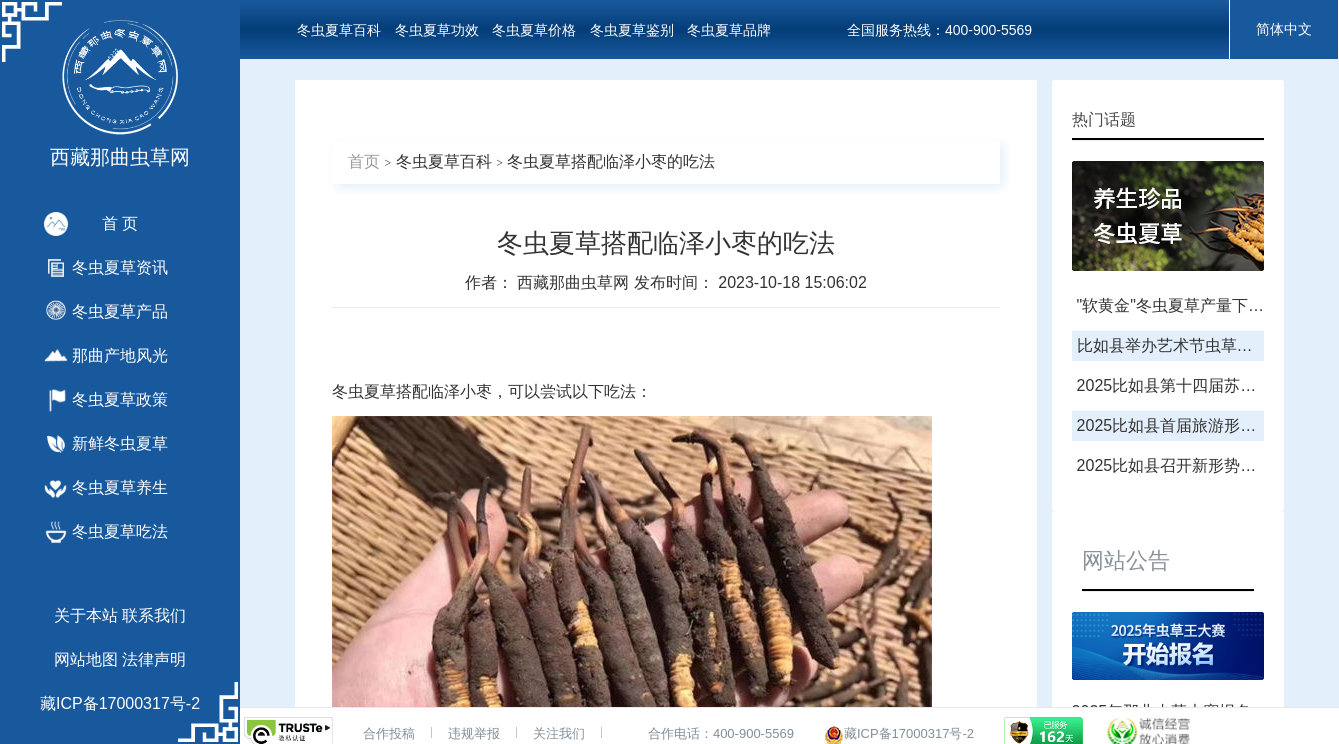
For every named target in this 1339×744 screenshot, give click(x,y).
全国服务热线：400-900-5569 (939, 30)
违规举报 (474, 733)
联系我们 (154, 615)
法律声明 (154, 659)
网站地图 (86, 659)
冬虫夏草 (364, 391)
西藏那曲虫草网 (575, 282)
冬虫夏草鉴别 (632, 30)
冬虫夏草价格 (534, 30)
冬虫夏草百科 (339, 30)
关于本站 (86, 615)
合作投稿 (389, 733)
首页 (364, 161)
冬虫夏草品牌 (729, 30)
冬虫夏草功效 (437, 30)
